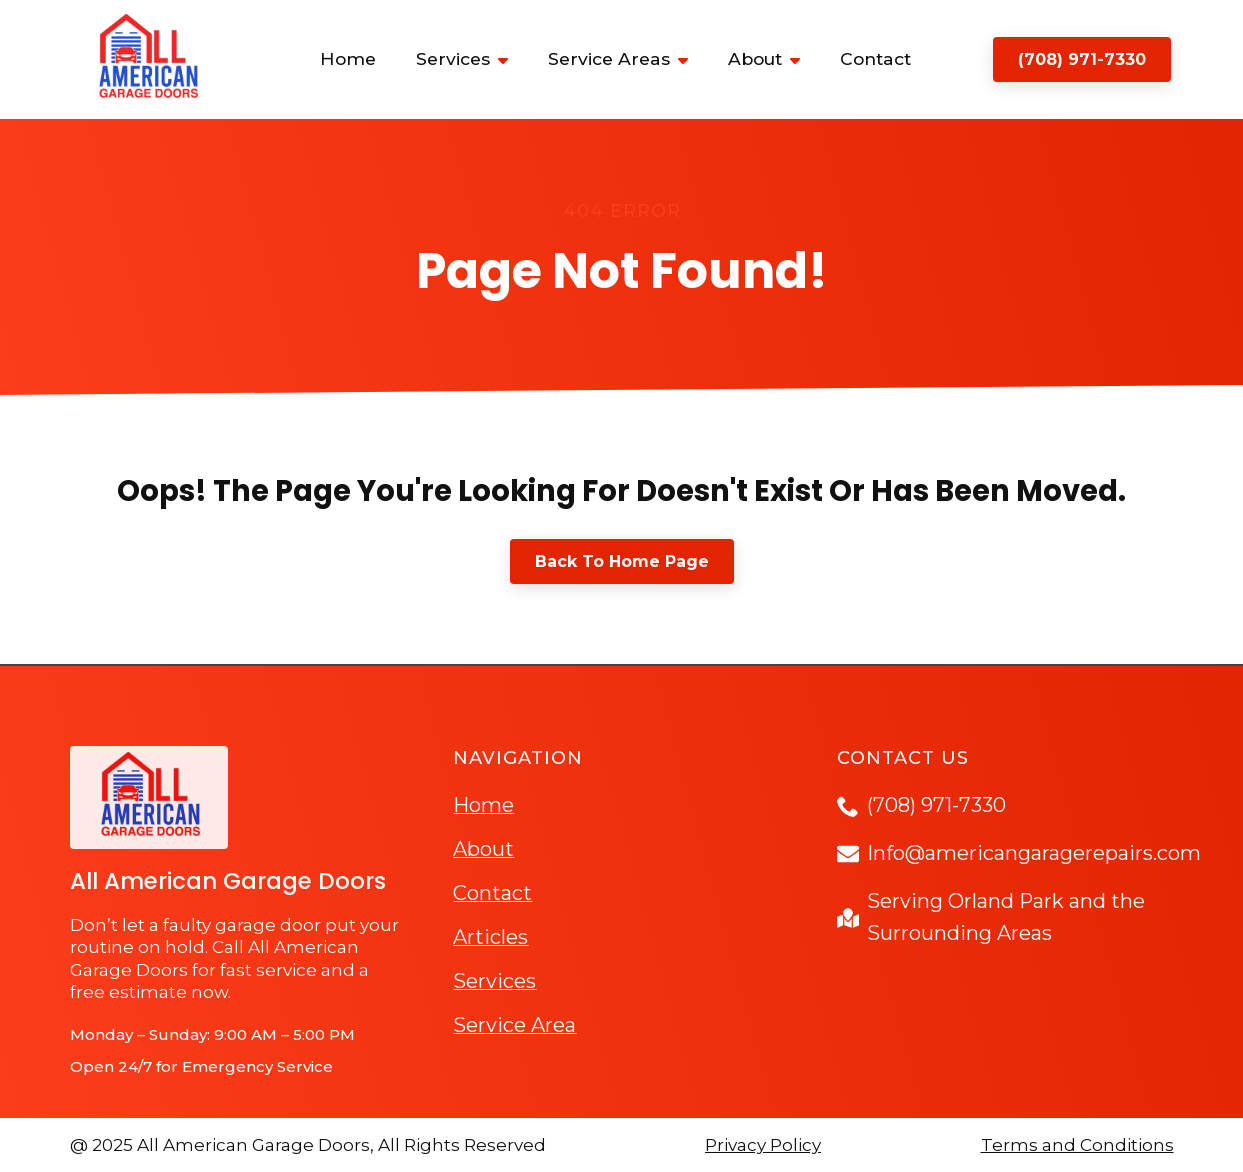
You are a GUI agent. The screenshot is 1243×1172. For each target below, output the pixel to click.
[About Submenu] (801, 59)
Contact (875, 58)
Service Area (514, 1025)
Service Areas (609, 58)
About (755, 58)
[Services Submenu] (509, 59)
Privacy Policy (763, 1145)
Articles (490, 937)
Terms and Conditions (1077, 1145)
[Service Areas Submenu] (689, 59)
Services (453, 58)
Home (348, 58)
